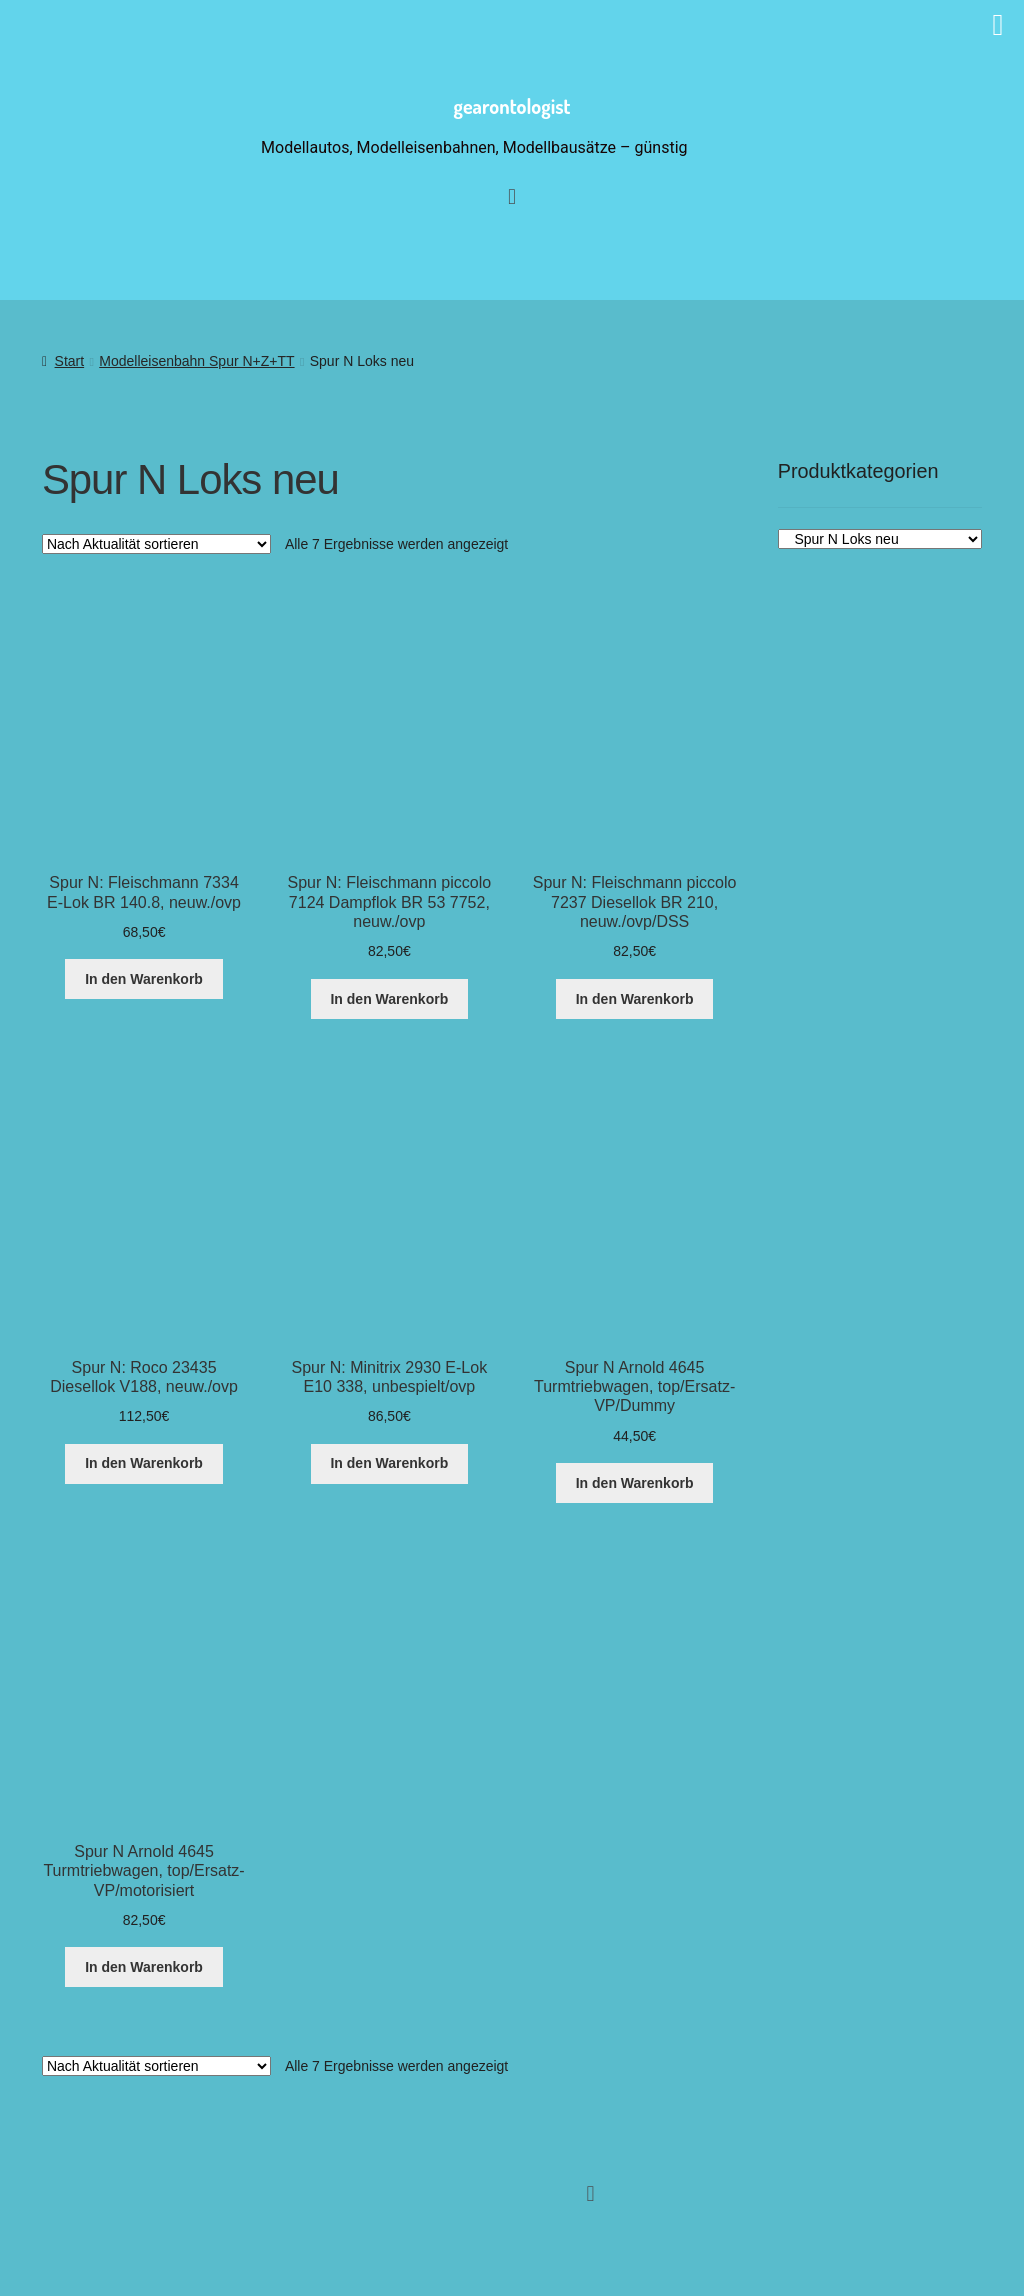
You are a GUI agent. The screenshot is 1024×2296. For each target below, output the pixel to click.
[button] (590, 2194)
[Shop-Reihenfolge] (156, 544)
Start (70, 361)
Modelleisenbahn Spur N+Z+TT (196, 361)
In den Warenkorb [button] (144, 979)
